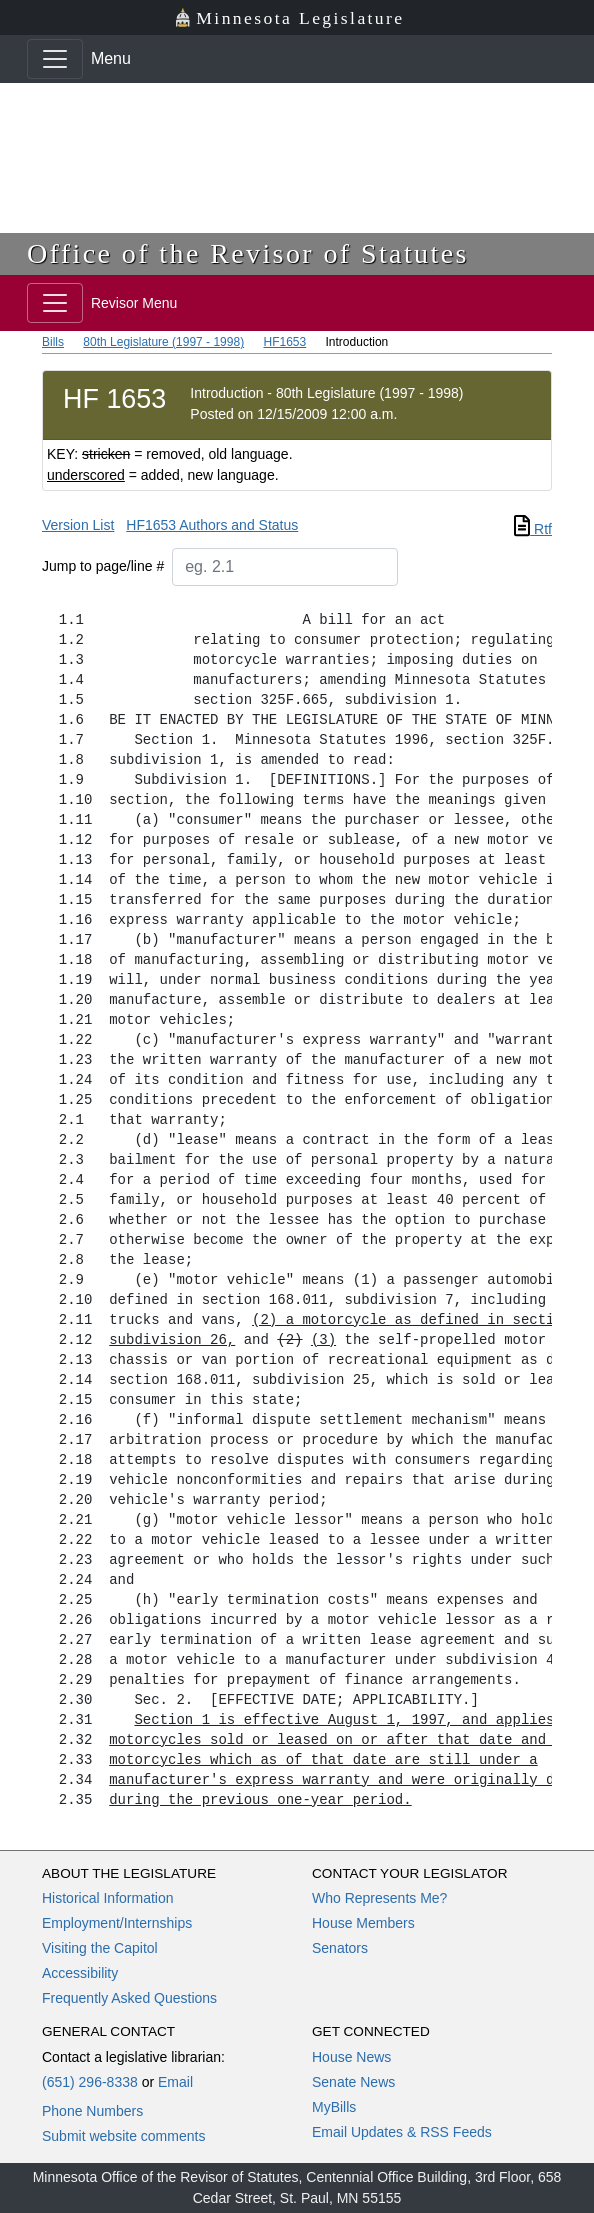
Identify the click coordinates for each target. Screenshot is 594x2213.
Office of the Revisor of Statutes (248, 253)
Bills (53, 342)
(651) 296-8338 (90, 2082)
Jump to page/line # (103, 566)
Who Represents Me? (379, 1898)
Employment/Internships (117, 1923)
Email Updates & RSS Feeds (402, 2132)
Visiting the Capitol (100, 1948)
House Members (363, 1923)
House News (351, 2057)
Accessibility (80, 1973)
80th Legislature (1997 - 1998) (163, 342)
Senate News (353, 2082)
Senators (340, 1948)
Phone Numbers (92, 2111)
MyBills (334, 2107)
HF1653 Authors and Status (212, 525)
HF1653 (284, 342)
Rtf (533, 529)
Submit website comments (123, 2136)
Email (175, 2082)
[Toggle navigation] (55, 59)
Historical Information (108, 1898)
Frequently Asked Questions (129, 1998)
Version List (78, 525)
